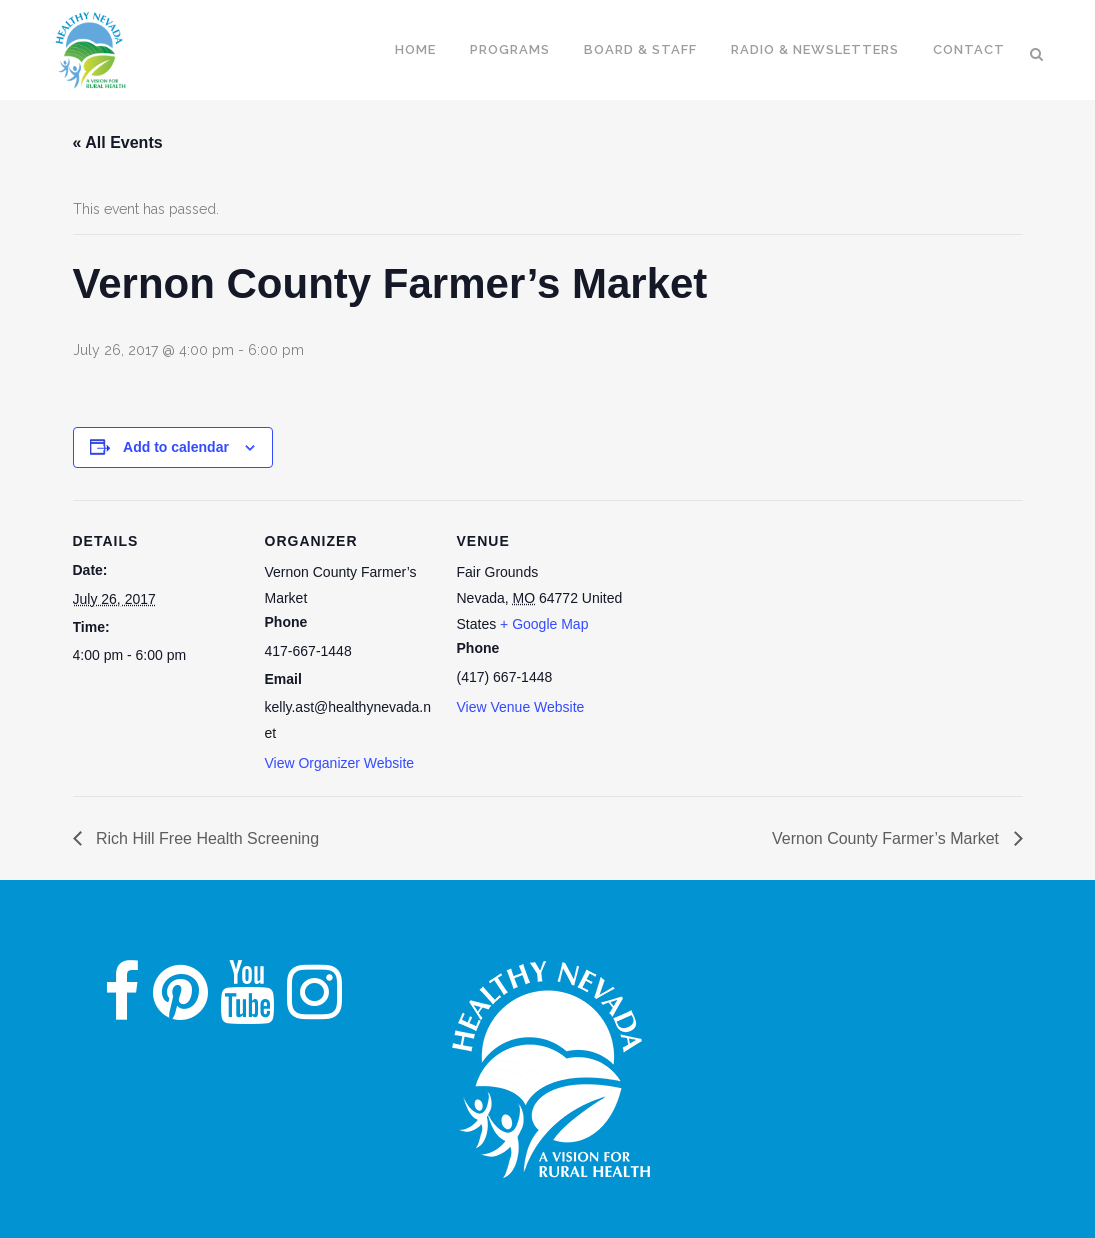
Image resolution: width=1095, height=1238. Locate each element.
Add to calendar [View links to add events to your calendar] (176, 447)
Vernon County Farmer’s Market (888, 838)
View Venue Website (521, 707)
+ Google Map (544, 624)
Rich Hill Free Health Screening (206, 838)
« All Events (118, 142)
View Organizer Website (340, 763)
